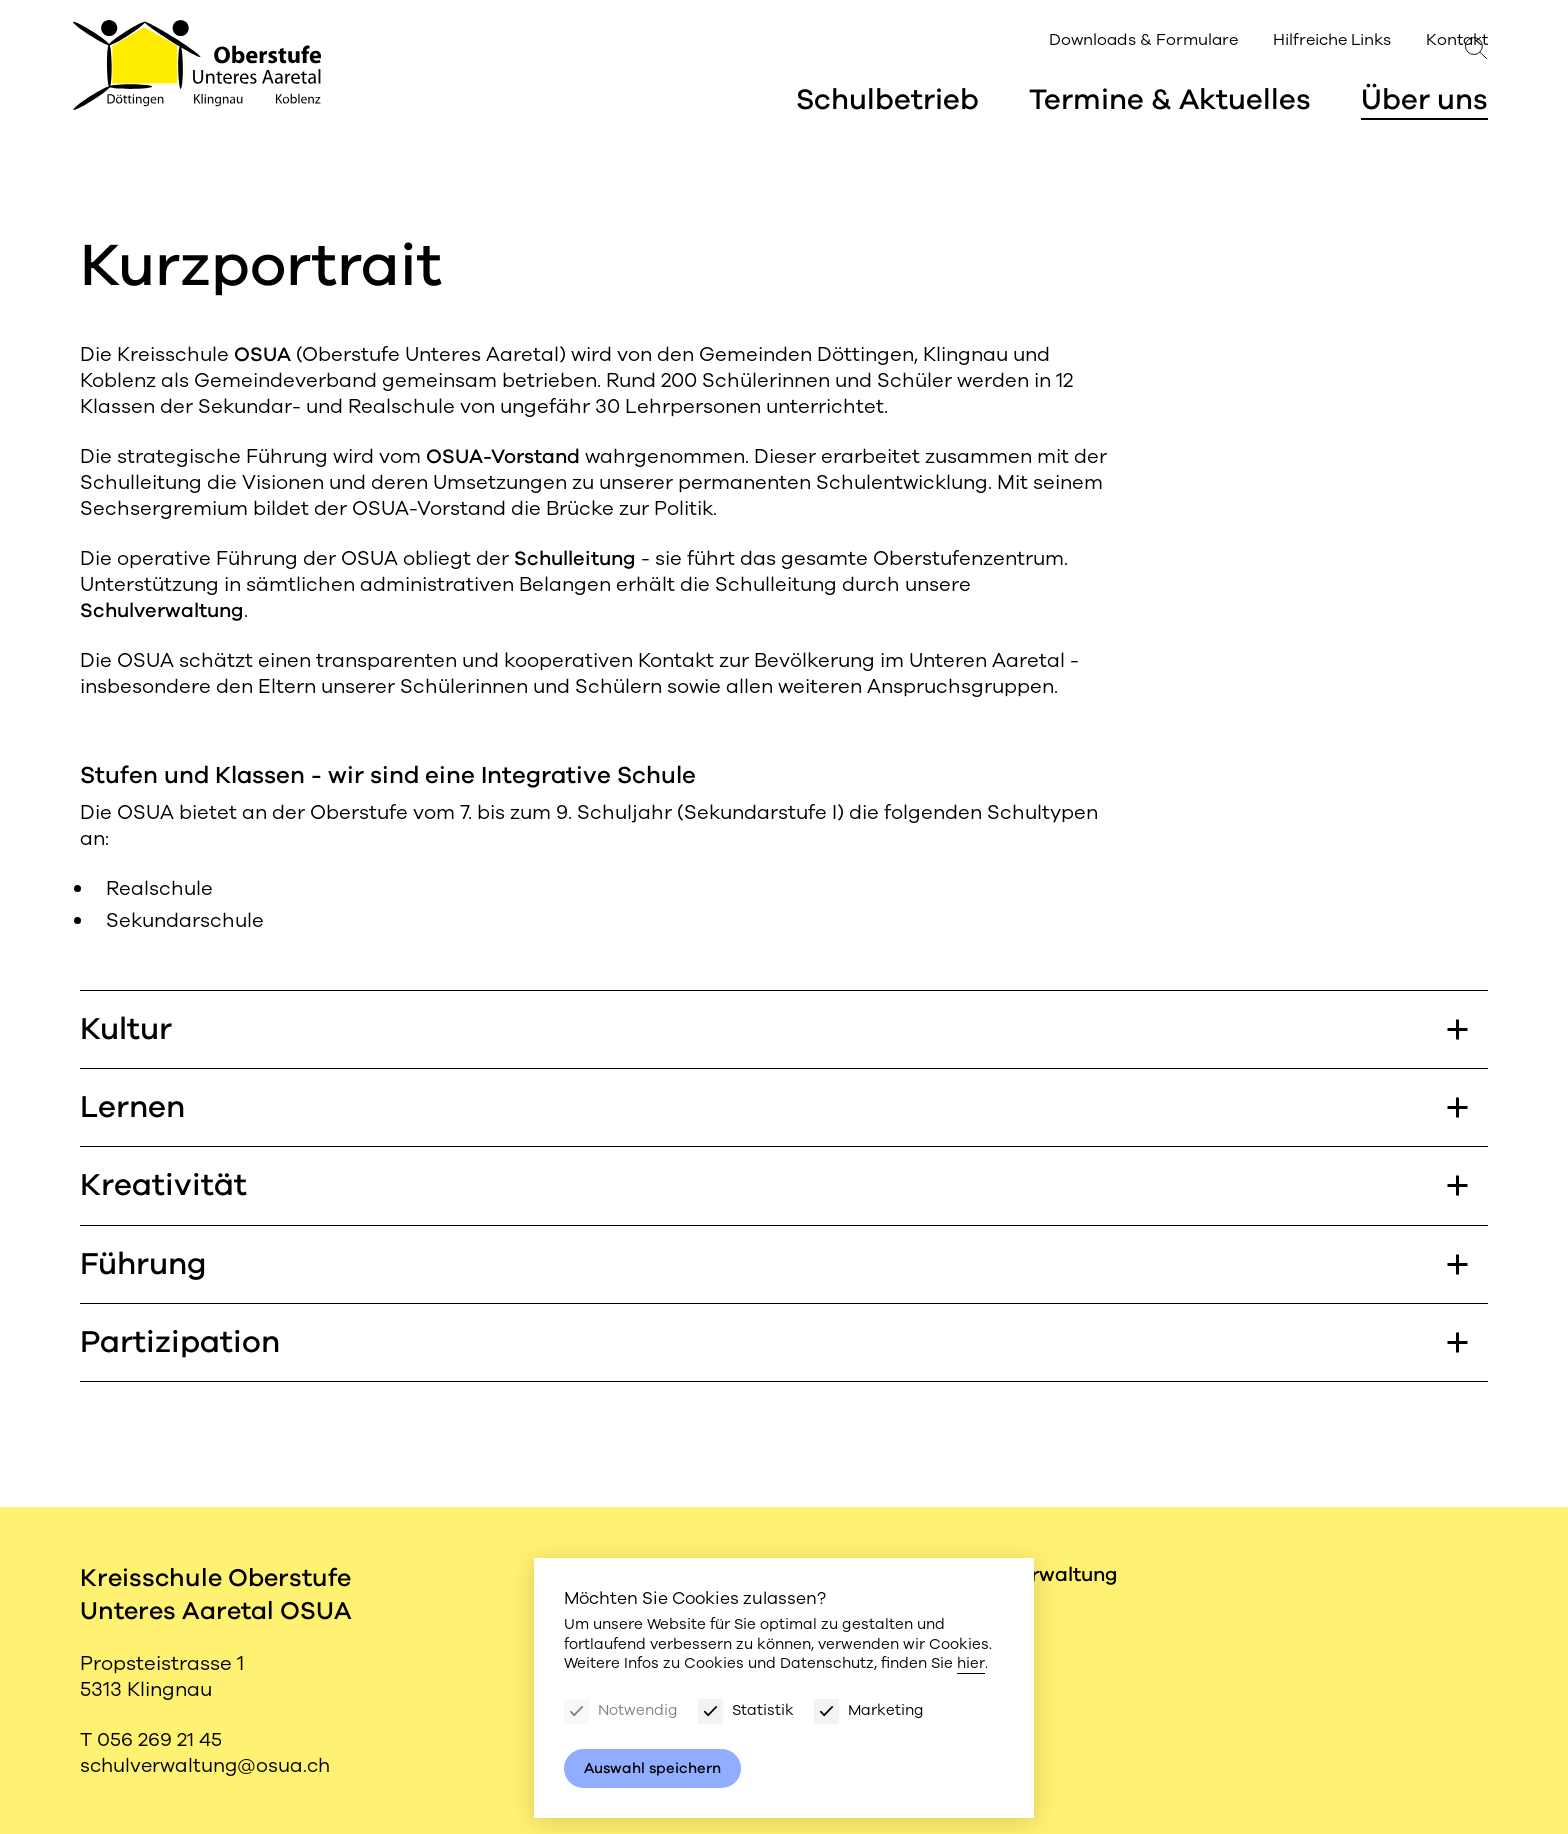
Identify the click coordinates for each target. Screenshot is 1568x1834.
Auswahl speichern (654, 1768)
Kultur (774, 1029)
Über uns (1424, 102)
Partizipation (774, 1346)
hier (970, 1663)
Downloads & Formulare (1085, 42)
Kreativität (774, 1187)
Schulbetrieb (885, 102)
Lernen (774, 1108)
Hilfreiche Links (1272, 42)
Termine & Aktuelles (1169, 102)
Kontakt (1397, 42)
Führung (774, 1267)
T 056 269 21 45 (151, 1739)
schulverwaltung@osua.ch (208, 1765)
